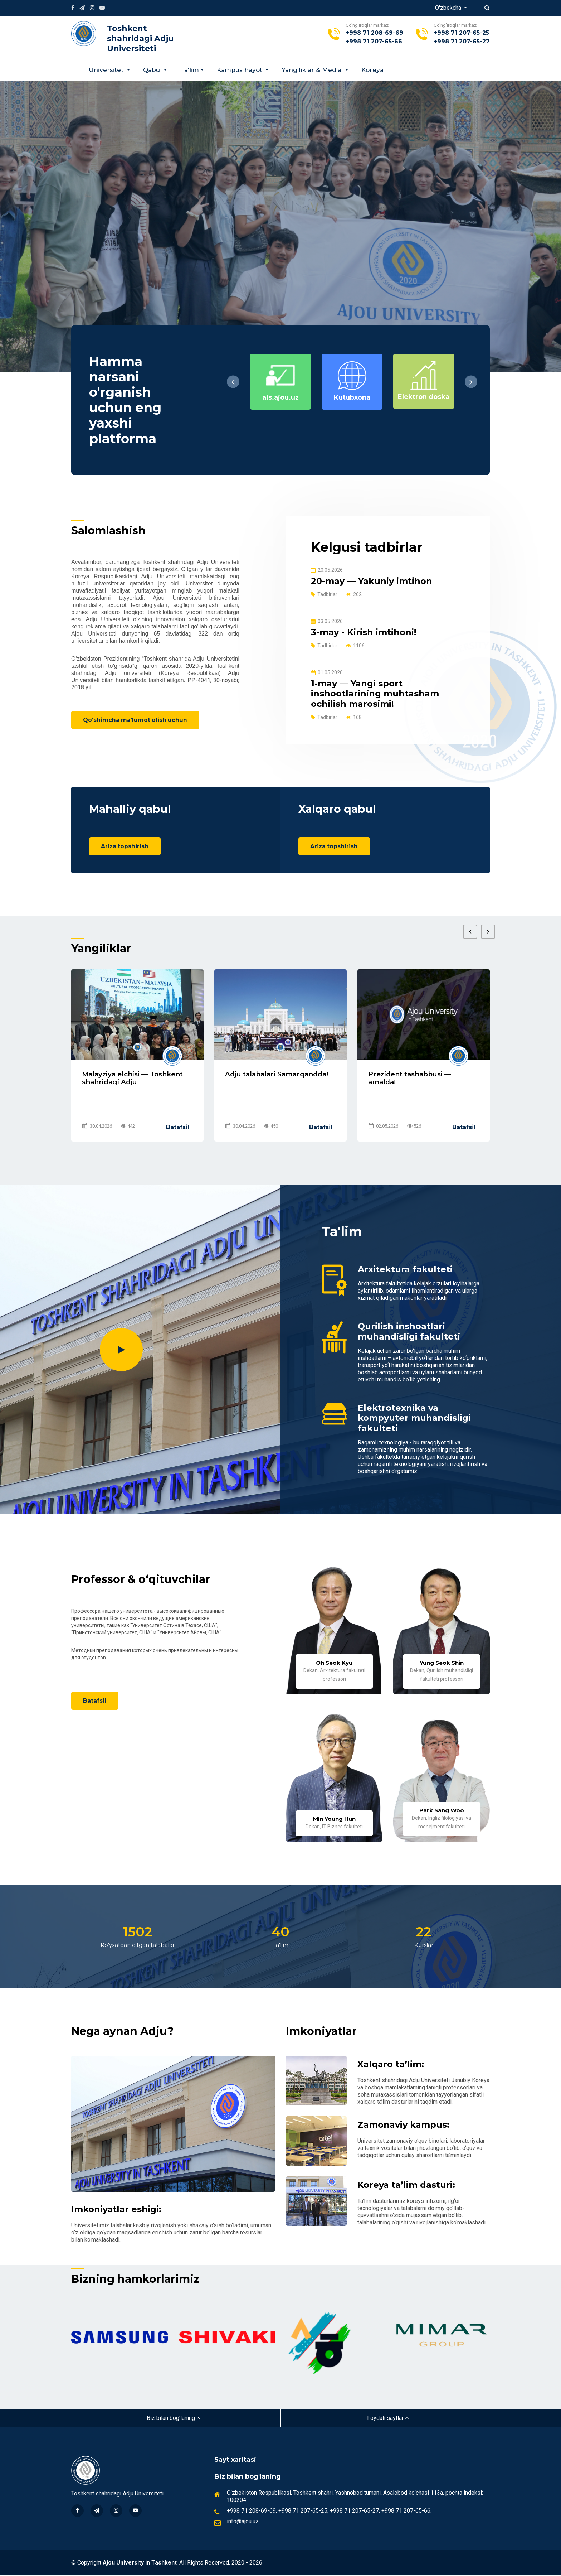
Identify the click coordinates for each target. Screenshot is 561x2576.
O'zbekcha (449, 7)
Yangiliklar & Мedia (312, 69)
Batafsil (177, 1127)
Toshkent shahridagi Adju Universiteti (140, 38)
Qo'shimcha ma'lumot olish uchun (136, 720)
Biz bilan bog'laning (173, 2418)
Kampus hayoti (240, 69)
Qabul (152, 69)
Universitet (107, 69)
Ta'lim (189, 69)
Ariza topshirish (126, 846)
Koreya (372, 69)
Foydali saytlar (388, 2418)
